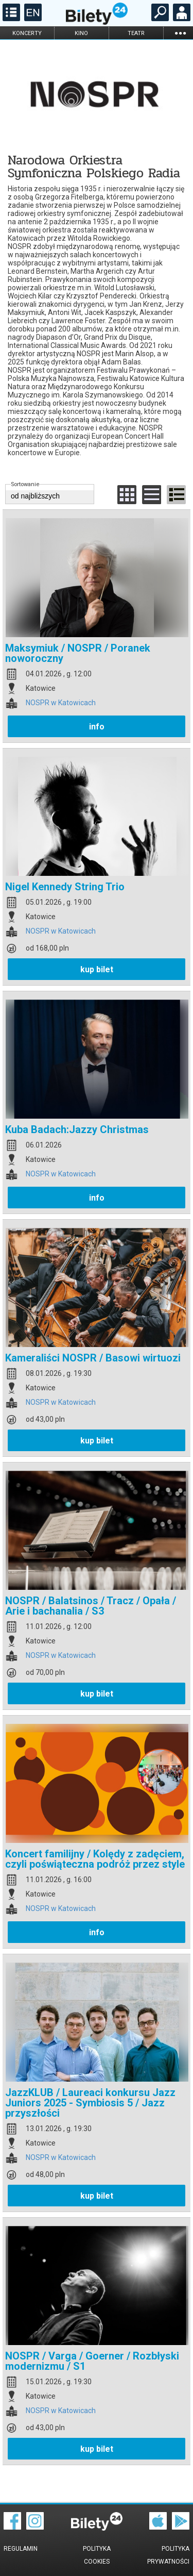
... (180, 33)
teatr (136, 33)
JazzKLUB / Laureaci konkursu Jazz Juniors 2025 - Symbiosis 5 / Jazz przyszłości (90, 2102)
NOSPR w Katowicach (61, 703)
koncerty (27, 33)
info (96, 727)
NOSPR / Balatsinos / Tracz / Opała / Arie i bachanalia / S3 (90, 1605)
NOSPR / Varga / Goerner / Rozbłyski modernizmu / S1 (92, 2361)
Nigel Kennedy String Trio (65, 886)
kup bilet (96, 969)
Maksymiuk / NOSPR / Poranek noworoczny (77, 653)
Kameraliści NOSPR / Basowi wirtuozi (93, 1358)
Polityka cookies (97, 2555)
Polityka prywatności (168, 2555)
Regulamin (21, 2548)
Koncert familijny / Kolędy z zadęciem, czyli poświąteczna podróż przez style (95, 1859)
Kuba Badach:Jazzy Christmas (77, 1129)
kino (81, 33)
